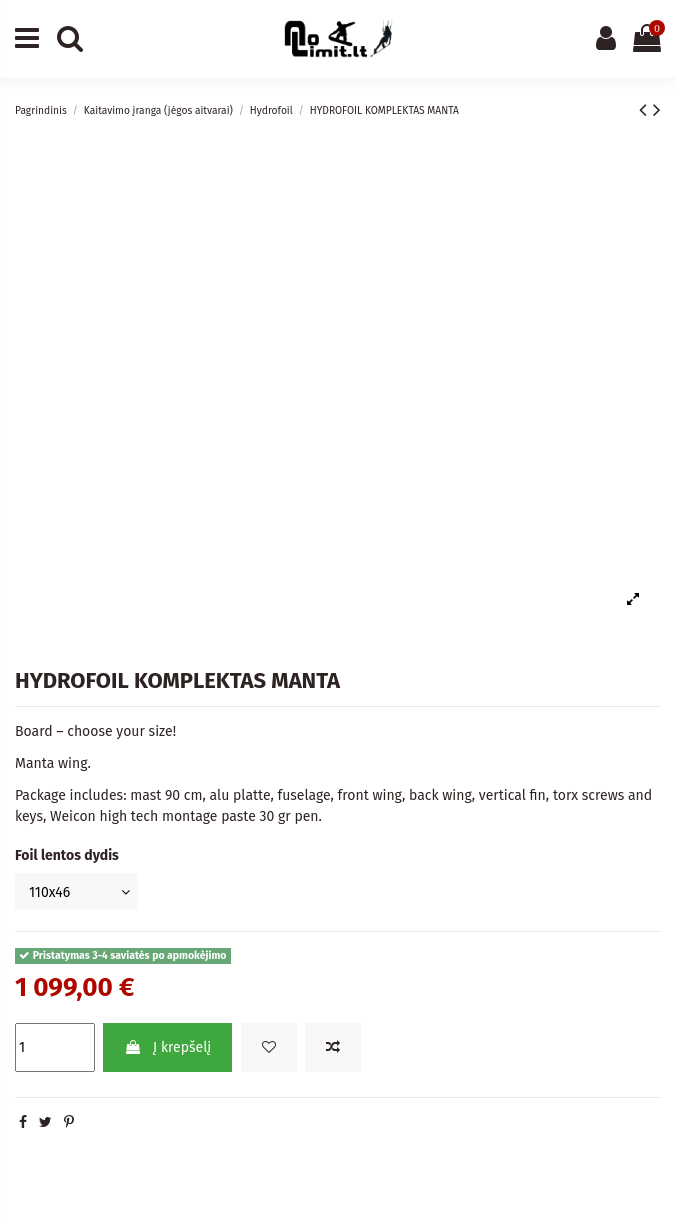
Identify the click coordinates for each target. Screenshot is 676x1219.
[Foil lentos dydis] (76, 891)
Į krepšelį (167, 1047)
